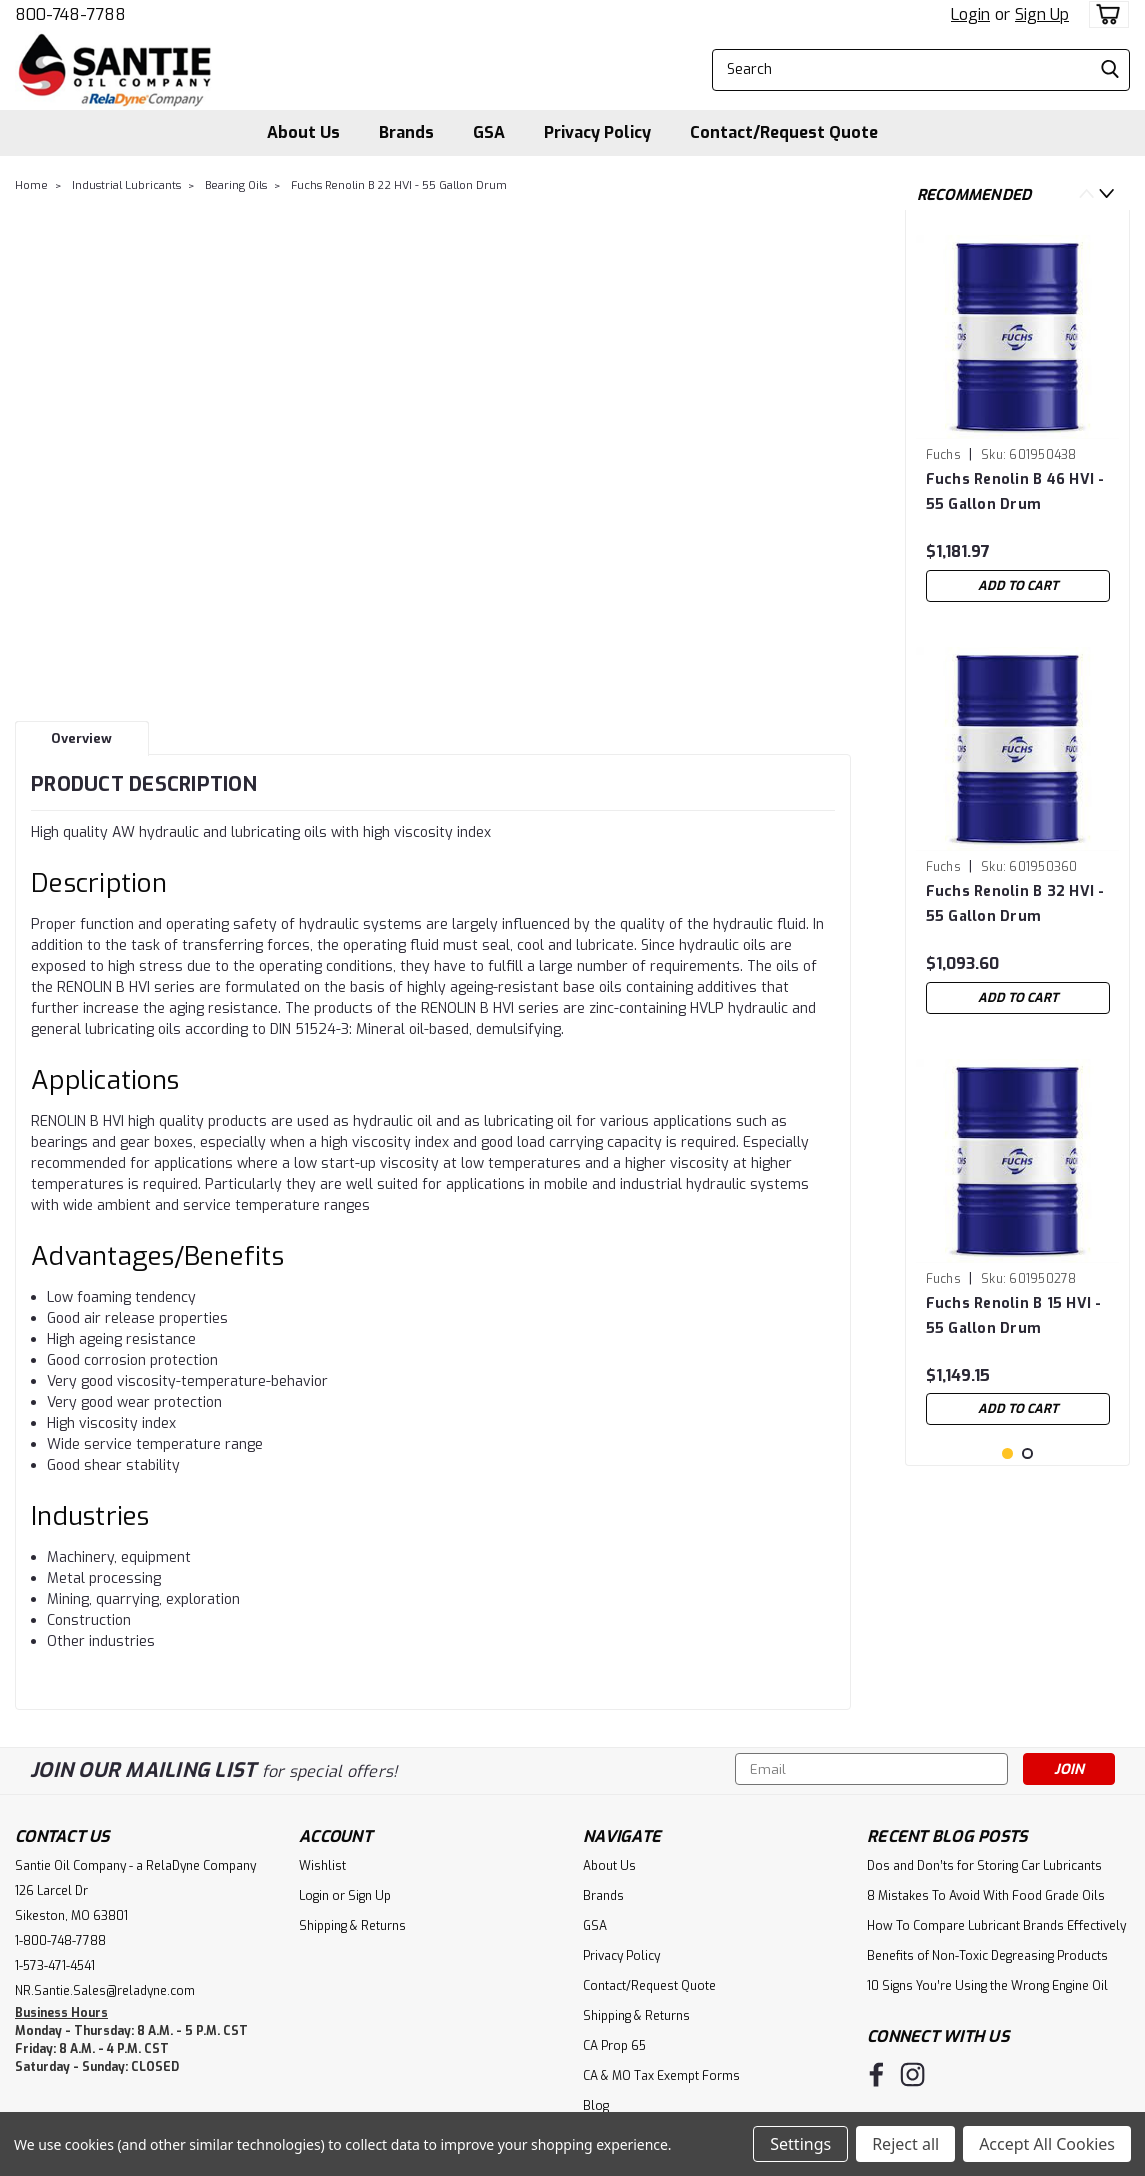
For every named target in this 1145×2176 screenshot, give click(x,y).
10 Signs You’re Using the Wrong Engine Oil (987, 1986)
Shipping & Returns (352, 1926)
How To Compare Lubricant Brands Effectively (996, 1926)
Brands (406, 132)
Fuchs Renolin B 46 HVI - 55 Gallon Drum (1015, 492)
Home (31, 185)
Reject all (905, 2144)
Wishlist (322, 1866)
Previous (1086, 193)
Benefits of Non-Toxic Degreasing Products (987, 1956)
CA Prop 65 (614, 2046)
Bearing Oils (236, 185)
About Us (303, 132)
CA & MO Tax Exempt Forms (661, 2076)
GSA (489, 132)
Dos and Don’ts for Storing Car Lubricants (984, 1866)
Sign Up (1042, 14)
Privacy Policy (597, 132)
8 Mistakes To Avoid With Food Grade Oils (986, 1896)
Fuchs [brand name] (943, 455)
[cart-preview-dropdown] (1104, 14)
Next (1106, 193)
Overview (81, 738)
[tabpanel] (1018, 418)
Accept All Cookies (1047, 2144)
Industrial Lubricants (126, 185)
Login (970, 14)
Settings (800, 2144)
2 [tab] (1027, 1555)
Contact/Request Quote (784, 132)
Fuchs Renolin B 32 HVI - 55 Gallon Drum (1015, 904)
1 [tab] (1007, 1555)
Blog (596, 2106)
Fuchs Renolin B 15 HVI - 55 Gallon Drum (1014, 1316)
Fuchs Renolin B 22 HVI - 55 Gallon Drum (399, 185)
